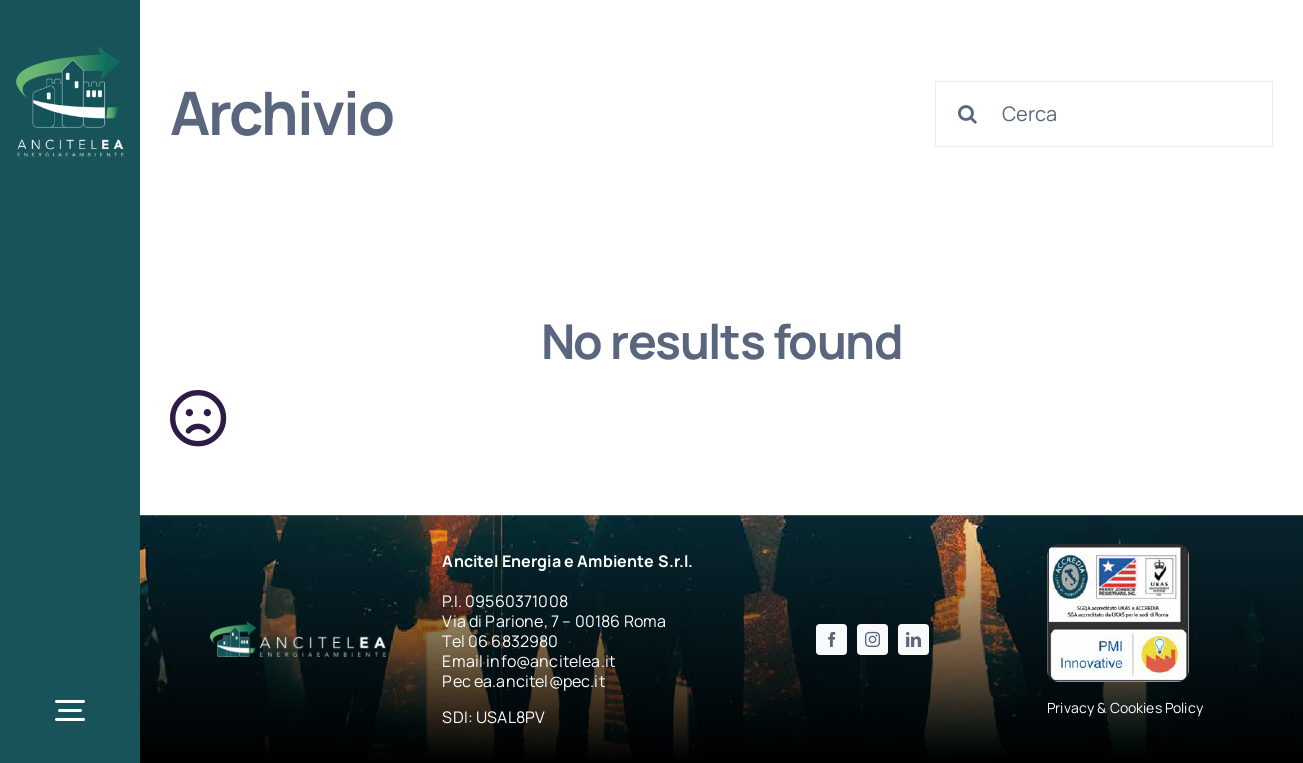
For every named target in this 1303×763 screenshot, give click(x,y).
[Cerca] (1104, 114)
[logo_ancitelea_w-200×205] (70, 49)
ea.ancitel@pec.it (539, 681)
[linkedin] (913, 639)
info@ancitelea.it (550, 661)
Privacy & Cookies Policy (1125, 707)
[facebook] (831, 639)
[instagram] (872, 639)
